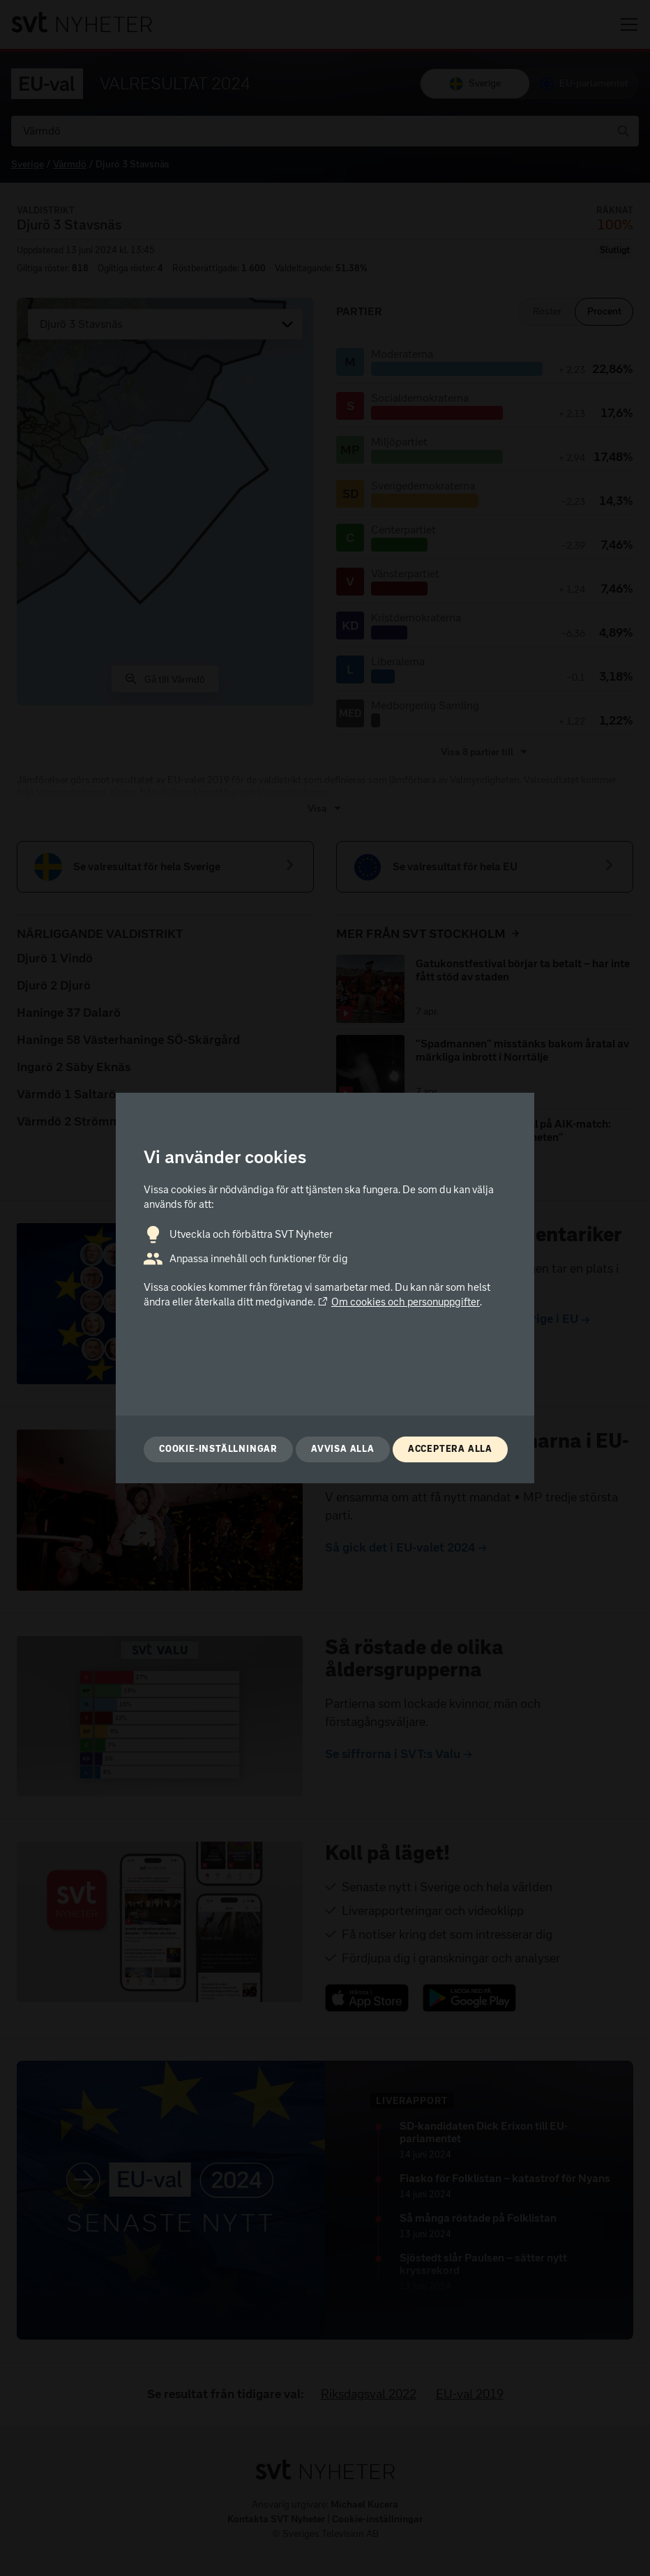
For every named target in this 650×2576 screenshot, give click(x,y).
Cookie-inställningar (218, 1449)
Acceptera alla (450, 1449)
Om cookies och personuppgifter (398, 1302)
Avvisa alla (343, 1449)
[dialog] (325, 1288)
